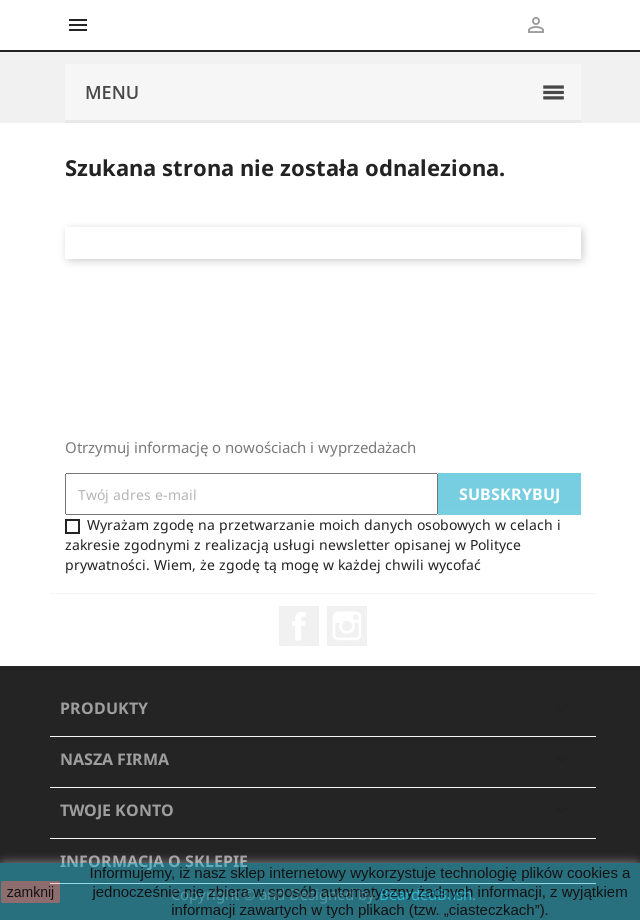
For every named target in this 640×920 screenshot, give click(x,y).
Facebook (299, 626)
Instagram (347, 626)
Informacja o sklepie (154, 861)
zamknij (30, 892)
